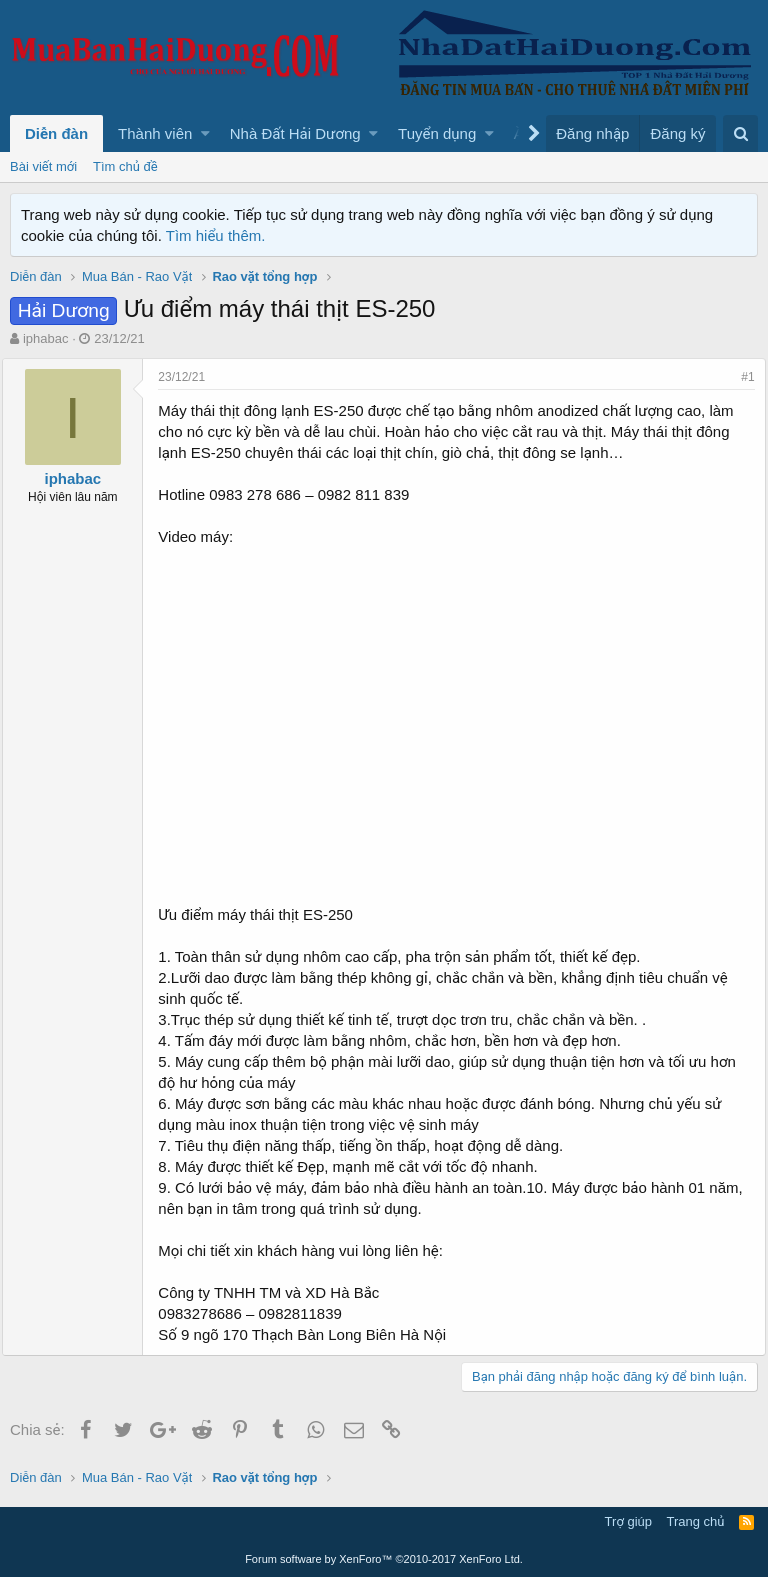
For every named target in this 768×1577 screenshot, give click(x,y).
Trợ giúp (628, 1521)
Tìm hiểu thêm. (216, 235)
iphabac (46, 338)
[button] (205, 133)
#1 (740, 377)
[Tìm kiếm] (740, 133)
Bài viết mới (43, 166)
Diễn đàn (56, 133)
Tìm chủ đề (125, 166)
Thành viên (155, 133)
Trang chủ (696, 1521)
